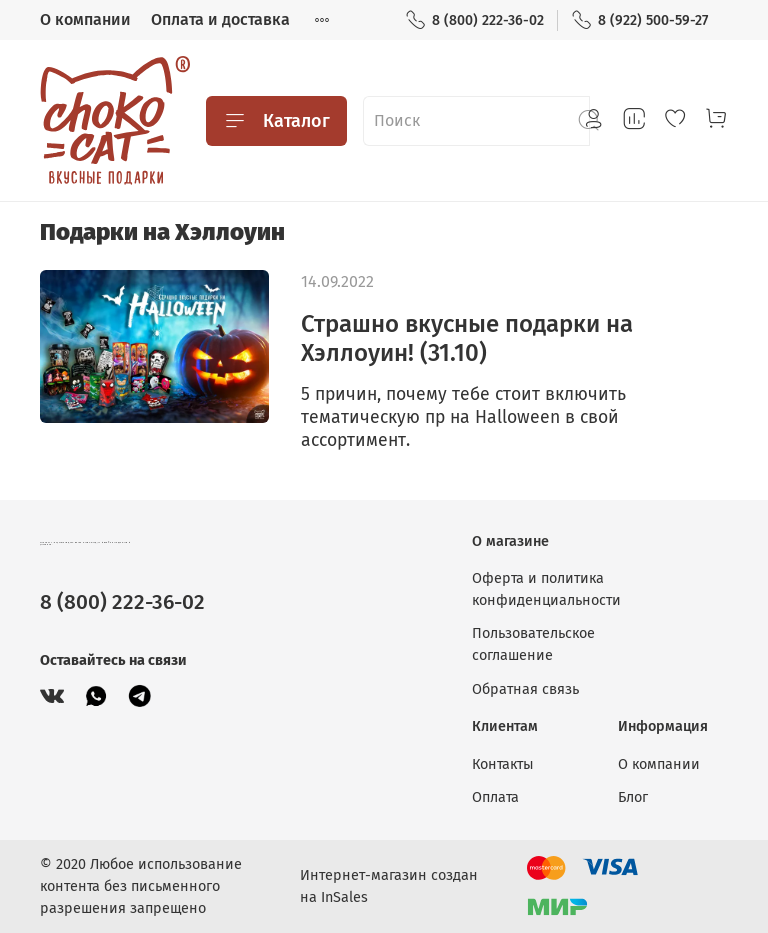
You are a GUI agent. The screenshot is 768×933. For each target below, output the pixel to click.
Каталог (276, 121)
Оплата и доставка (220, 19)
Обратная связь (525, 689)
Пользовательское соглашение (533, 644)
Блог (633, 797)
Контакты (503, 764)
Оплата (495, 797)
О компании (85, 19)
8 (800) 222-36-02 (474, 20)
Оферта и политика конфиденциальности (546, 589)
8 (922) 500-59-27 (639, 20)
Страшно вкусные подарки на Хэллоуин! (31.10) (467, 338)
